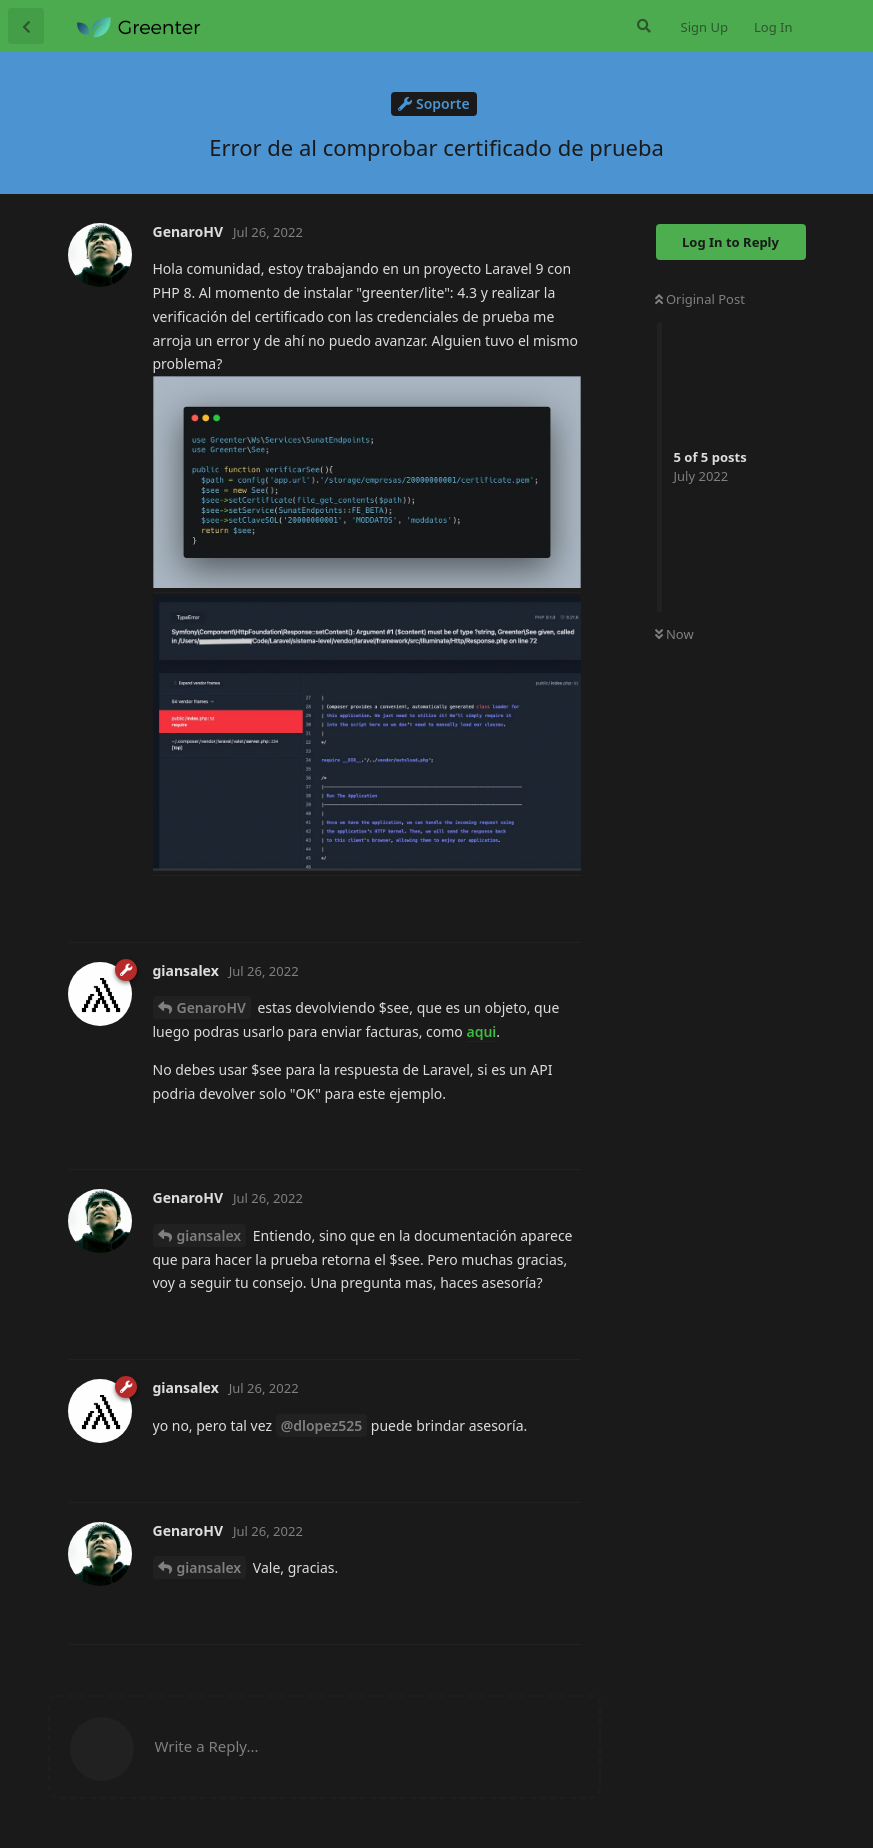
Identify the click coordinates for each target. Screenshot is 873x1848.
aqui (481, 1031)
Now (674, 634)
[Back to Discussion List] (26, 26)
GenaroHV (211, 1007)
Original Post (700, 299)
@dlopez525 (322, 1425)
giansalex (209, 1235)
